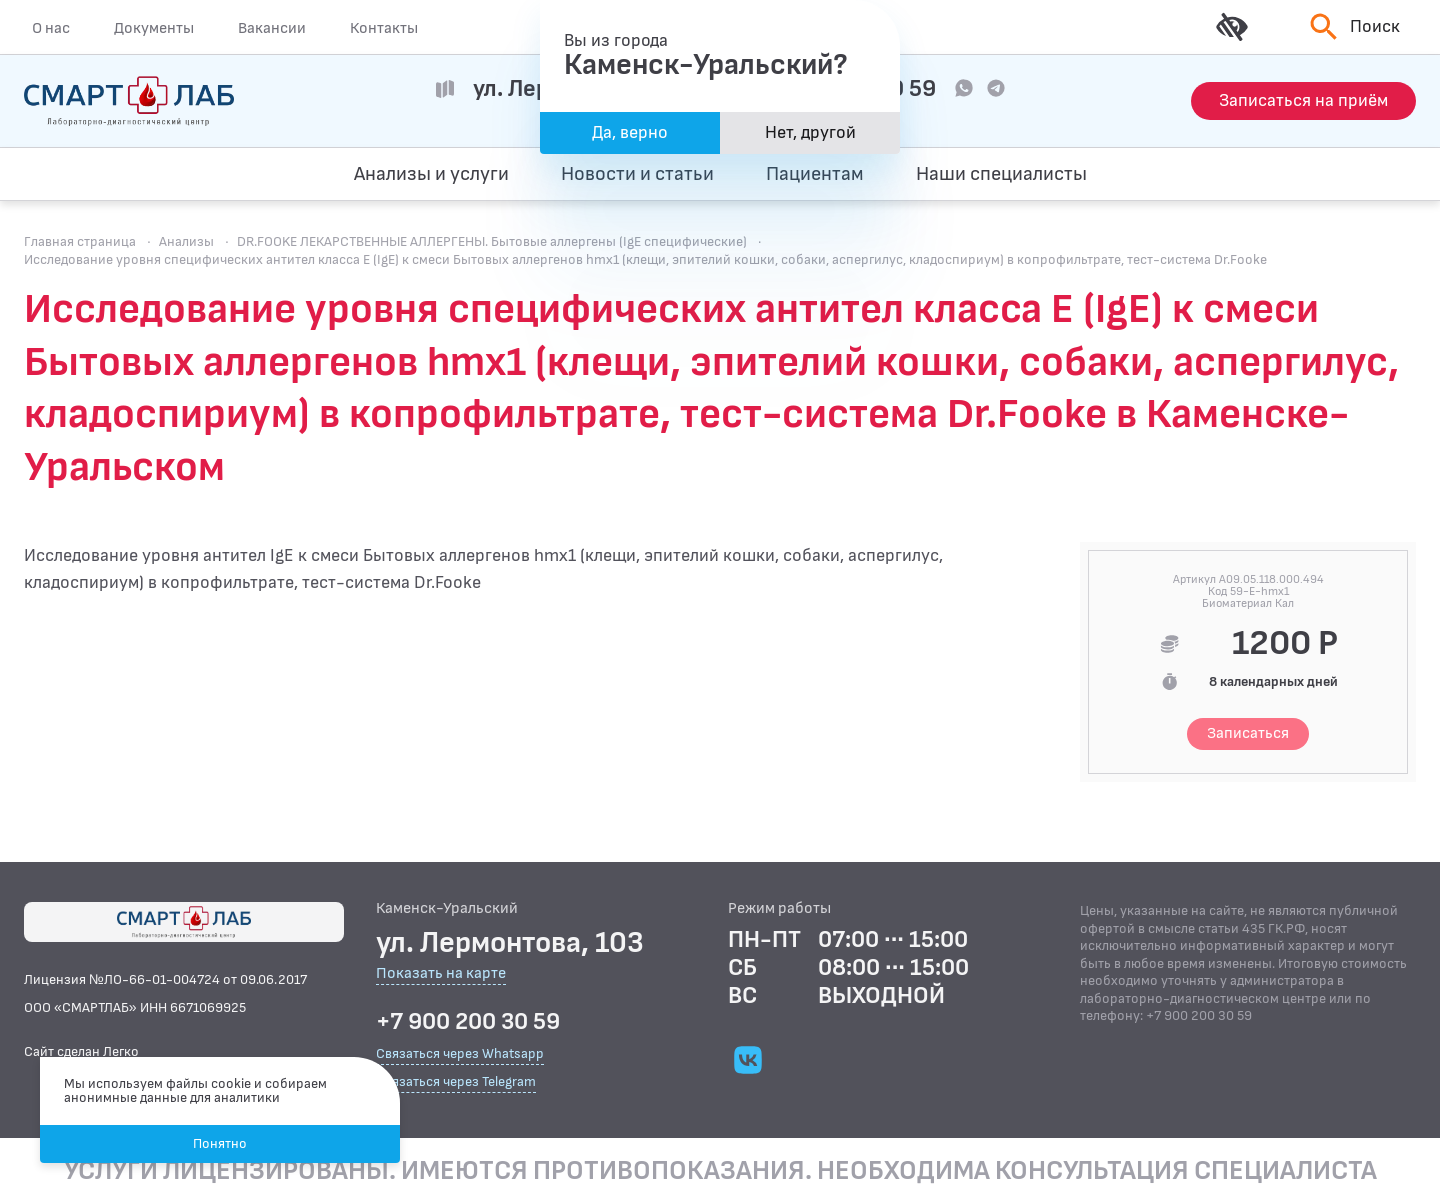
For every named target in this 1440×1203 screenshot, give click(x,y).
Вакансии (272, 28)
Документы (154, 28)
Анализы (186, 241)
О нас (51, 28)
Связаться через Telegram (456, 1081)
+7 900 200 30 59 (468, 1022)
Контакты (384, 28)
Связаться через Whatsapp (460, 1053)
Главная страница (80, 241)
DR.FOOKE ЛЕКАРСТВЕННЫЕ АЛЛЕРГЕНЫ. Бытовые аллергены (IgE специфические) (492, 241)
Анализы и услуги (431, 174)
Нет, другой (810, 132)
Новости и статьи (637, 174)
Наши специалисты (1001, 174)
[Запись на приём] (1303, 101)
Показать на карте (441, 974)
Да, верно (630, 132)
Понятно (220, 1143)
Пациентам (815, 174)
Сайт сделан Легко (81, 1051)
